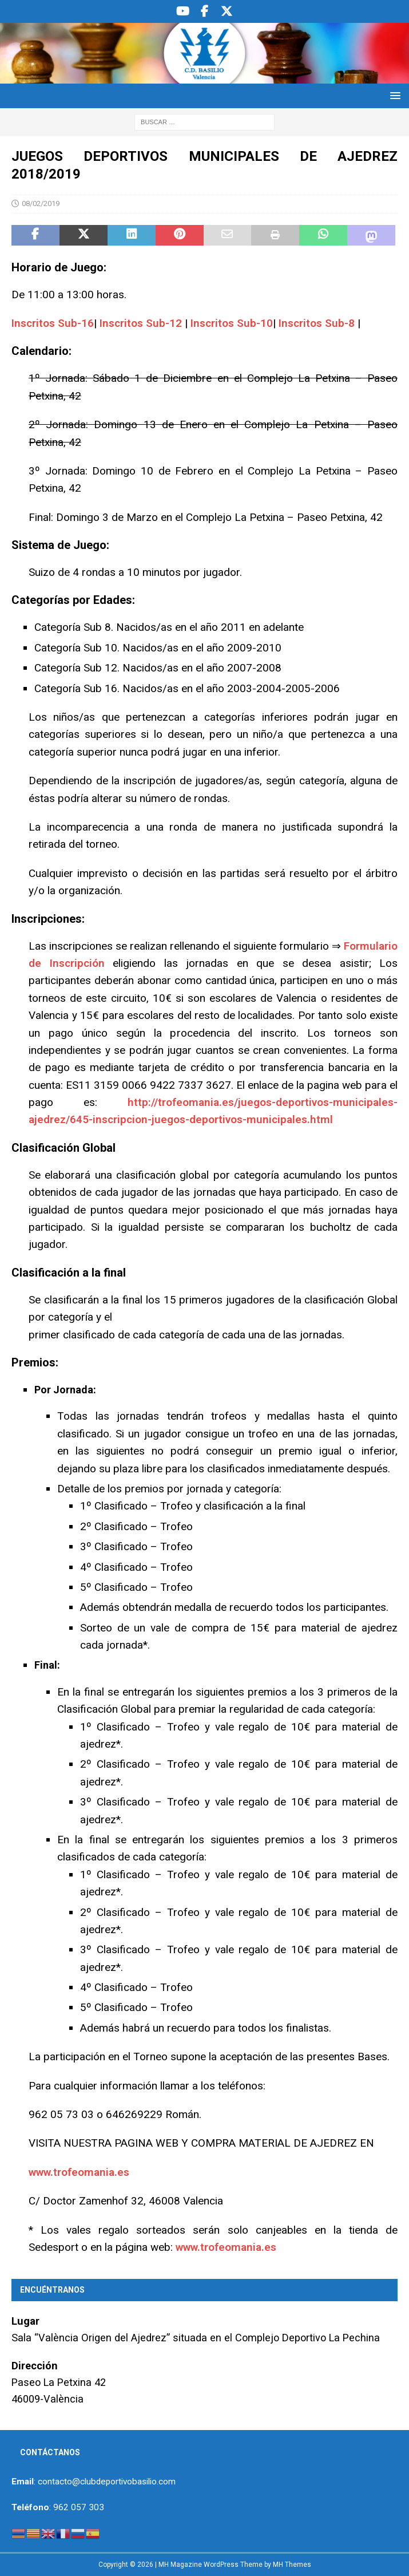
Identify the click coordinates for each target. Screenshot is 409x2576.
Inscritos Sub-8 (317, 323)
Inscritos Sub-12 (141, 323)
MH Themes (292, 2565)
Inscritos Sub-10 (231, 323)
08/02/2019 (40, 203)
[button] (393, 95)
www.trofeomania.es (79, 2172)
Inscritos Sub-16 (52, 323)
